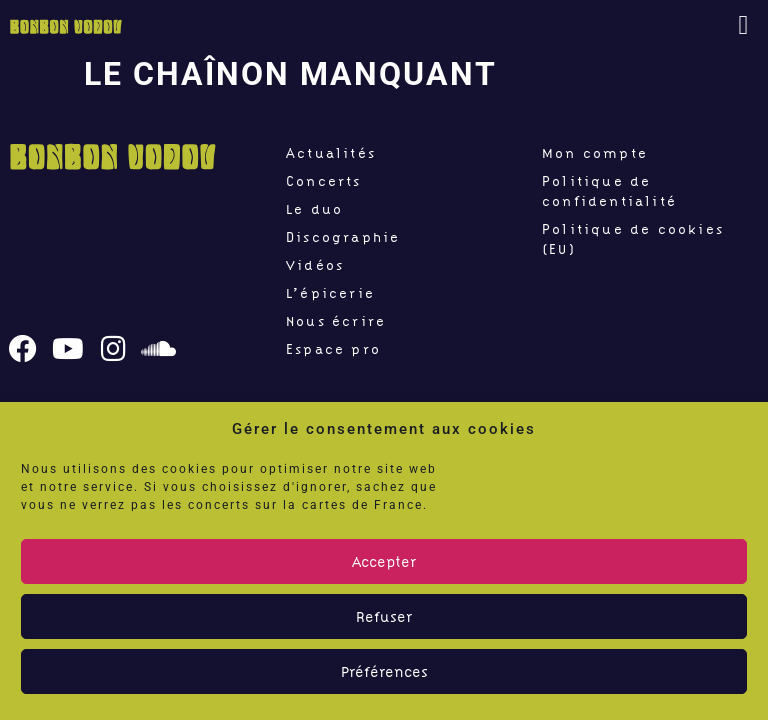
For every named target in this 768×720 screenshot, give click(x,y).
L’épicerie (330, 293)
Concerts (324, 181)
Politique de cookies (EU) (633, 239)
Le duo (314, 209)
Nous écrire (336, 321)
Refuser (384, 617)
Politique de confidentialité (609, 191)
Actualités (331, 153)
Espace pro (333, 349)
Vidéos (315, 265)
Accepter (384, 562)
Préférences (384, 672)
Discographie (343, 237)
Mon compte (595, 153)
